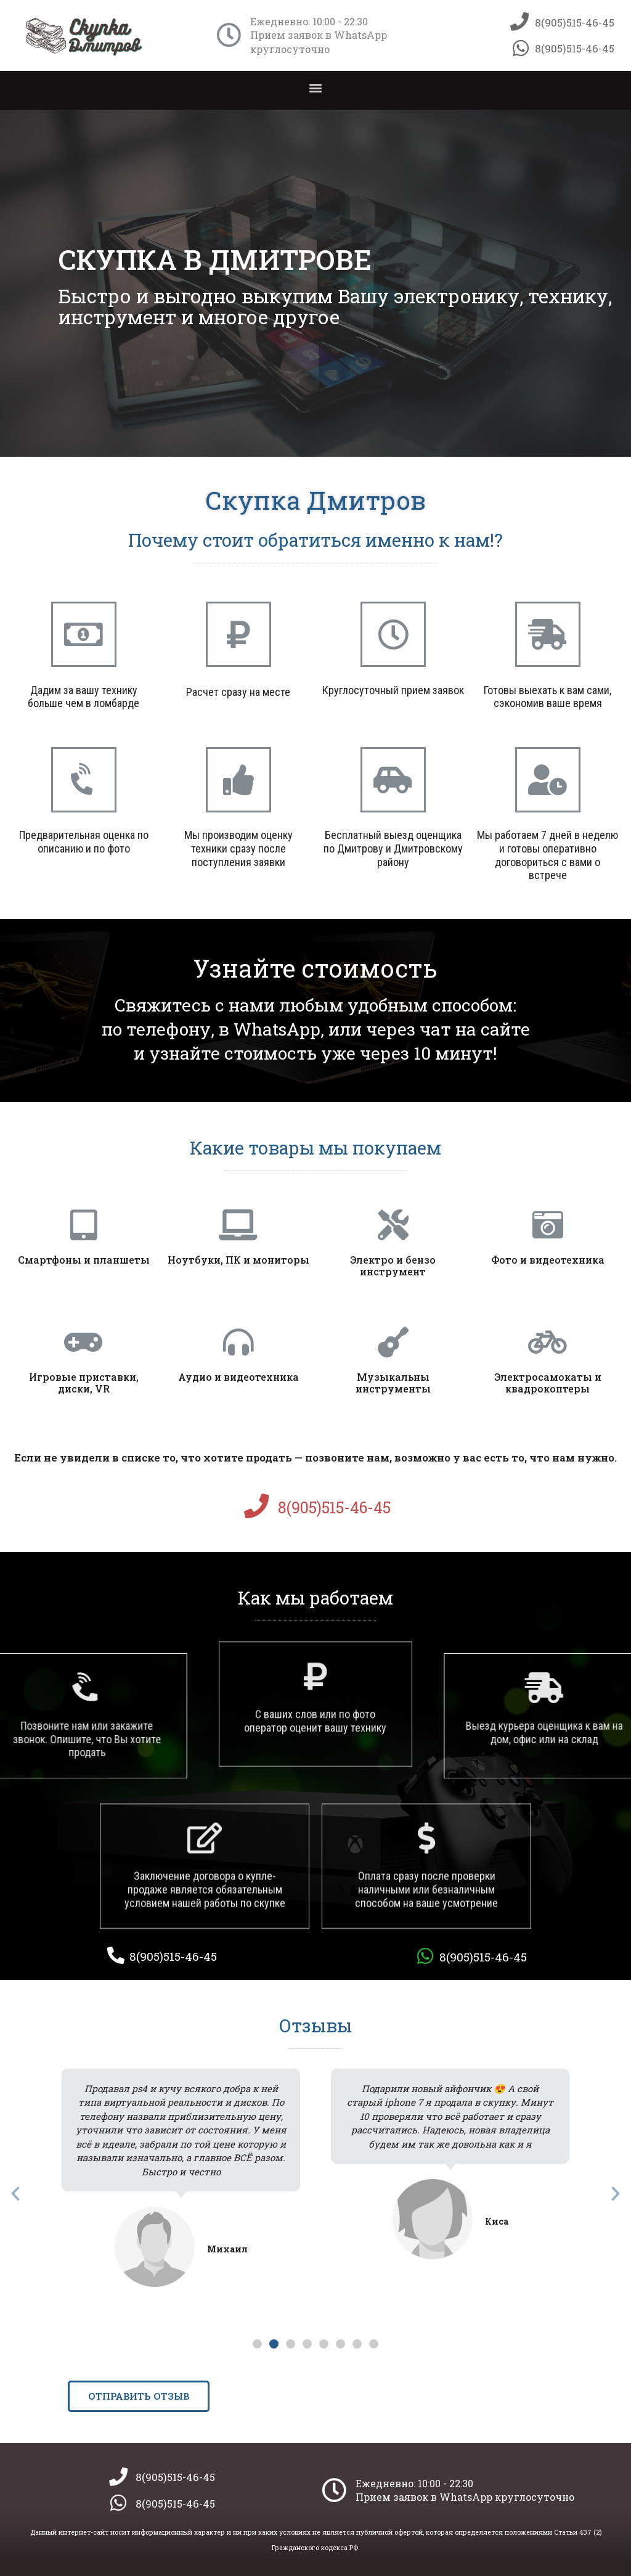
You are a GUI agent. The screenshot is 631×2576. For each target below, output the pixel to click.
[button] (316, 87)
